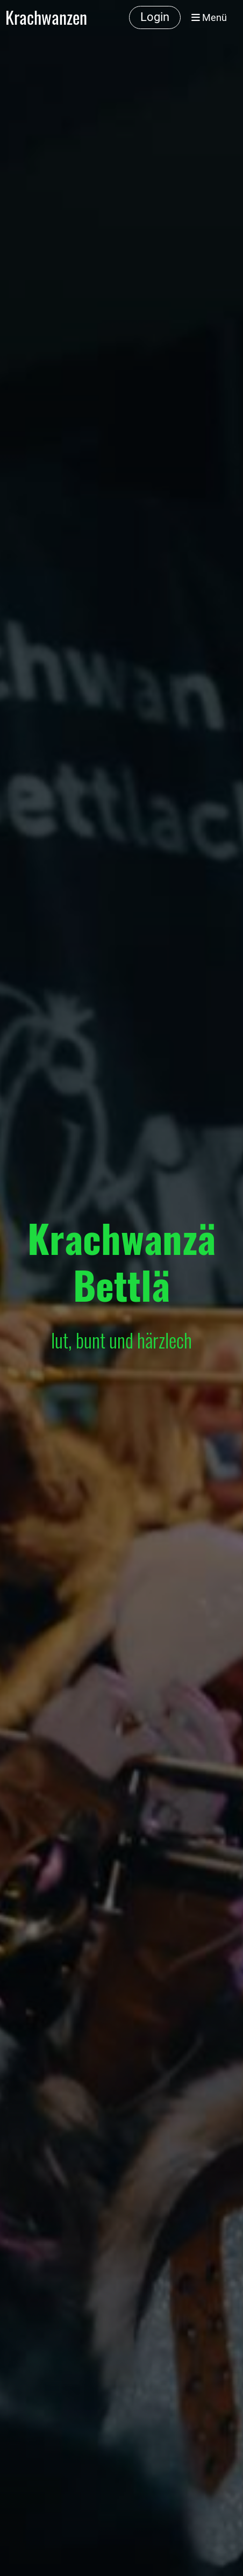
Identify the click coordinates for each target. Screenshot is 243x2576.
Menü (209, 17)
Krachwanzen (46, 17)
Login (154, 17)
